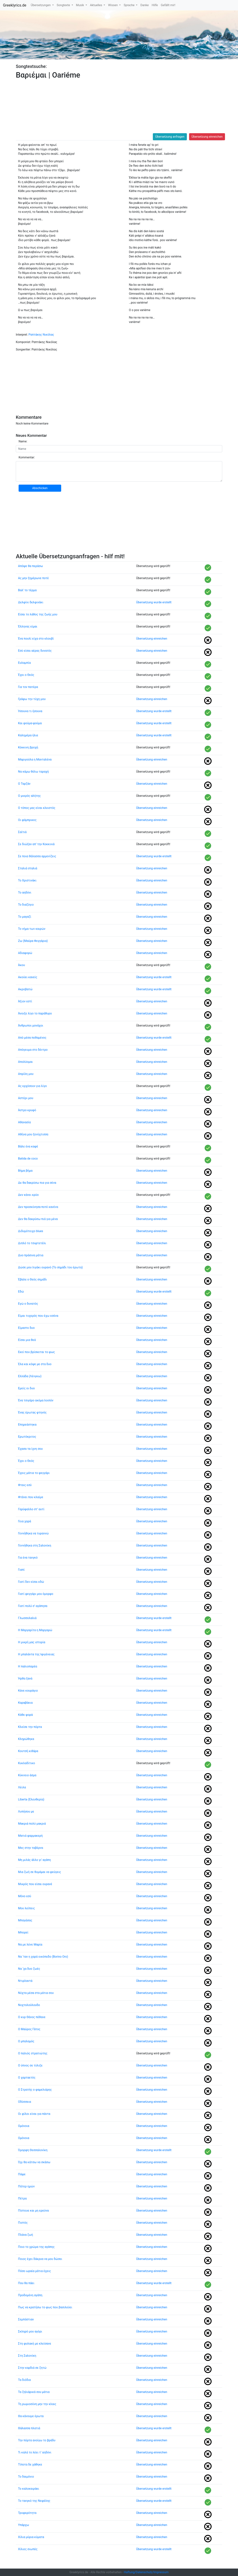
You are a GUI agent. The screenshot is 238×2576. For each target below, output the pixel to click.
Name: (23, 441)
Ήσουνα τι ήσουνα (30, 711)
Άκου (21, 965)
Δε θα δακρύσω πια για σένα (37, 1182)
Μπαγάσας (25, 1920)
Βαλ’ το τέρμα (27, 590)
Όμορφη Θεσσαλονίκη (32, 2150)
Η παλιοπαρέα (27, 1666)
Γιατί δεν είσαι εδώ (31, 1582)
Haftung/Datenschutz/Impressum (146, 2572)
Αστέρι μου (25, 1098)
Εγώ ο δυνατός (28, 1303)
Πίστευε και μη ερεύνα (33, 2210)
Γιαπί (21, 1569)
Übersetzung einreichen (207, 136)
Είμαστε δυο (26, 1328)
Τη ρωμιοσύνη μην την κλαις (37, 2404)
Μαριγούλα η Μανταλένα (35, 759)
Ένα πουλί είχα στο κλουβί (36, 638)
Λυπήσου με (26, 1811)
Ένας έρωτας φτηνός (32, 1412)
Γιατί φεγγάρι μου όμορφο (35, 1594)
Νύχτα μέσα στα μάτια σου (36, 1993)
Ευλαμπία (24, 663)
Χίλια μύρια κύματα (31, 2537)
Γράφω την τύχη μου (32, 699)
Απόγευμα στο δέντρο (33, 1049)
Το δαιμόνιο (26, 2476)
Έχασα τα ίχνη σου (30, 1448)
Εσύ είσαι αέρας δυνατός (35, 650)
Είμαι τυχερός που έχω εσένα (38, 1315)
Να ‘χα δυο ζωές (29, 1968)
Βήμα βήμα (25, 1170)
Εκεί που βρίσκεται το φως (36, 1352)
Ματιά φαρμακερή (30, 1835)
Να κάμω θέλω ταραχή (33, 771)
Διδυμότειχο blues (30, 1231)
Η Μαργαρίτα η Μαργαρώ (35, 1630)
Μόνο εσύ (24, 1896)
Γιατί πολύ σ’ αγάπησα (32, 1606)
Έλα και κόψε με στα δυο (35, 1364)
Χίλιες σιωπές (28, 2549)
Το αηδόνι (24, 892)
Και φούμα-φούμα (30, 723)
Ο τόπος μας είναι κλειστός (36, 808)
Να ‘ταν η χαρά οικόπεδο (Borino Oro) (43, 1956)
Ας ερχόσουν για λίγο (32, 1086)
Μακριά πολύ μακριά (32, 1823)
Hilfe (155, 5)
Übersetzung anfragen (169, 136)
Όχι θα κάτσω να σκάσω (34, 2162)
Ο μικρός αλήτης (29, 796)
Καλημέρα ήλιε (28, 735)
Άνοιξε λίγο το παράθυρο (35, 1013)
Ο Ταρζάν (24, 783)
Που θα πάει (26, 2283)
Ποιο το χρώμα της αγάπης (36, 2247)
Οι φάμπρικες (27, 820)
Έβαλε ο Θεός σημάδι (32, 1279)
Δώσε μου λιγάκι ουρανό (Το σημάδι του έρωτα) (50, 1267)
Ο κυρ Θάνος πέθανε (32, 2017)
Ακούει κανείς (27, 977)
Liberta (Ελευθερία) (31, 1799)
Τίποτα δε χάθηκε (30, 2464)
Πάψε (21, 2174)
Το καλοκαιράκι (28, 2488)
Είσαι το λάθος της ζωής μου (37, 614)
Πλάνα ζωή (25, 2234)
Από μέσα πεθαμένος (32, 1037)
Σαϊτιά (22, 832)
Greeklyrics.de (14, 5)
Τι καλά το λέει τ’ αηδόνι (34, 2452)
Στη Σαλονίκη (27, 2355)
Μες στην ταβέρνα (30, 1848)
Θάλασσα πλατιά (29, 2428)
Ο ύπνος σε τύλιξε (30, 2065)
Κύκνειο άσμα (27, 1775)
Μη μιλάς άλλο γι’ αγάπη (34, 1860)
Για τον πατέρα (28, 687)
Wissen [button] (113, 5)
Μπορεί (23, 1932)
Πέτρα (22, 2198)
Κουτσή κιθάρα (28, 1751)
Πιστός (23, 2222)
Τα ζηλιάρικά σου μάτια (34, 2392)
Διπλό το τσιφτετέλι (32, 1243)
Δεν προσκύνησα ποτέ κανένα (38, 1207)
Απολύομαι (25, 1062)
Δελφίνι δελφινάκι (30, 602)
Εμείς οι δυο (26, 1388)
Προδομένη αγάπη (30, 2295)
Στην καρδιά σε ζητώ (32, 2368)
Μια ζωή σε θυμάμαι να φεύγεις (39, 1872)
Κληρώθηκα (26, 1739)
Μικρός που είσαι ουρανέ (35, 1884)
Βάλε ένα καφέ (28, 1146)
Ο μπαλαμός (26, 2041)
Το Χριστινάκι (27, 880)
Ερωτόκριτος (27, 1436)
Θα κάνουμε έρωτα (31, 2416)
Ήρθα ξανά (25, 1678)
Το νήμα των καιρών (31, 929)
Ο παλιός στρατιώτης (32, 2053)
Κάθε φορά (25, 1715)
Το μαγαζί (24, 916)
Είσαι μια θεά (27, 1340)
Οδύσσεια (24, 2101)
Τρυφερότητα (27, 2513)
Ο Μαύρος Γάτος (29, 2029)
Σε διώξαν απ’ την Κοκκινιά (36, 844)
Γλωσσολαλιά (27, 1618)
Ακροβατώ (25, 989)
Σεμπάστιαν (26, 2319)
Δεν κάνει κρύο (28, 1195)
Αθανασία (24, 1122)
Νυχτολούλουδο (29, 2005)
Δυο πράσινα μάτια (30, 1255)
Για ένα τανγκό (28, 1557)
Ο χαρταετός (27, 2077)
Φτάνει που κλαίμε (30, 1497)
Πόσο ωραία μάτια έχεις (34, 2271)
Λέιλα (22, 1787)
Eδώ (21, 1291)
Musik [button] (80, 5)
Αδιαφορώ (25, 953)
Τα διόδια (24, 2380)
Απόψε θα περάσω (30, 566)
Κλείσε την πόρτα (30, 1727)
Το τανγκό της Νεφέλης (34, 2501)
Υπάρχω (23, 2525)
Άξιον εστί (25, 1001)
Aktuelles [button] (96, 5)
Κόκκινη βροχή (28, 747)
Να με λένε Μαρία (30, 1944)
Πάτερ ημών (26, 2186)
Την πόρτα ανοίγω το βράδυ (36, 2440)
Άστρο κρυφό (27, 1110)
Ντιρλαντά (25, 1981)
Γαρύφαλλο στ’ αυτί (31, 1509)
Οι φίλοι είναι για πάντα (34, 2114)
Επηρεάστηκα (27, 1424)
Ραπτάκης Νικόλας (41, 334)
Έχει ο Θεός (26, 675)
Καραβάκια (25, 1702)
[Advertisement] (119, 107)
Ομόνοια (23, 2126)
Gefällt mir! (168, 5)
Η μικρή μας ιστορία (31, 1642)
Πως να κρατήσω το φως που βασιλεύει (45, 2307)
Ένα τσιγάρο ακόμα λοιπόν (35, 1400)
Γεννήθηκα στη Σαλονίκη (34, 1545)
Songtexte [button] (64, 5)
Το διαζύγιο (26, 904)
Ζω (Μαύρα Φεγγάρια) (33, 941)
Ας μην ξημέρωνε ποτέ (33, 578)
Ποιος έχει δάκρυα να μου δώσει (40, 2259)
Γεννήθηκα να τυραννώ (33, 1533)
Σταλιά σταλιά (27, 868)
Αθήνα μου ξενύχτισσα (33, 1134)
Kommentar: (27, 457)
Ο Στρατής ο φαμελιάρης (35, 2089)
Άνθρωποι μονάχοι (30, 1025)
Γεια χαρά (24, 1521)
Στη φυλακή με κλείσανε (34, 2343)
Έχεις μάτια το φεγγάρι (34, 1473)
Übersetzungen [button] (41, 5)
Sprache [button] (129, 5)
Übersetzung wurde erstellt (153, 602)
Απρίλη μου (25, 1074)
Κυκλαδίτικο (26, 1763)
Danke (144, 5)
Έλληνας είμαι (27, 626)
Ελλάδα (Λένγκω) (29, 1376)
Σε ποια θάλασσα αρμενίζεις (37, 856)
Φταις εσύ (25, 1485)
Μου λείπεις (26, 1908)
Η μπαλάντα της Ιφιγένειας (36, 1654)
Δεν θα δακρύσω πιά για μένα (38, 1219)
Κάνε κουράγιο (28, 1690)
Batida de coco (28, 1158)
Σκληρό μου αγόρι (30, 2331)
